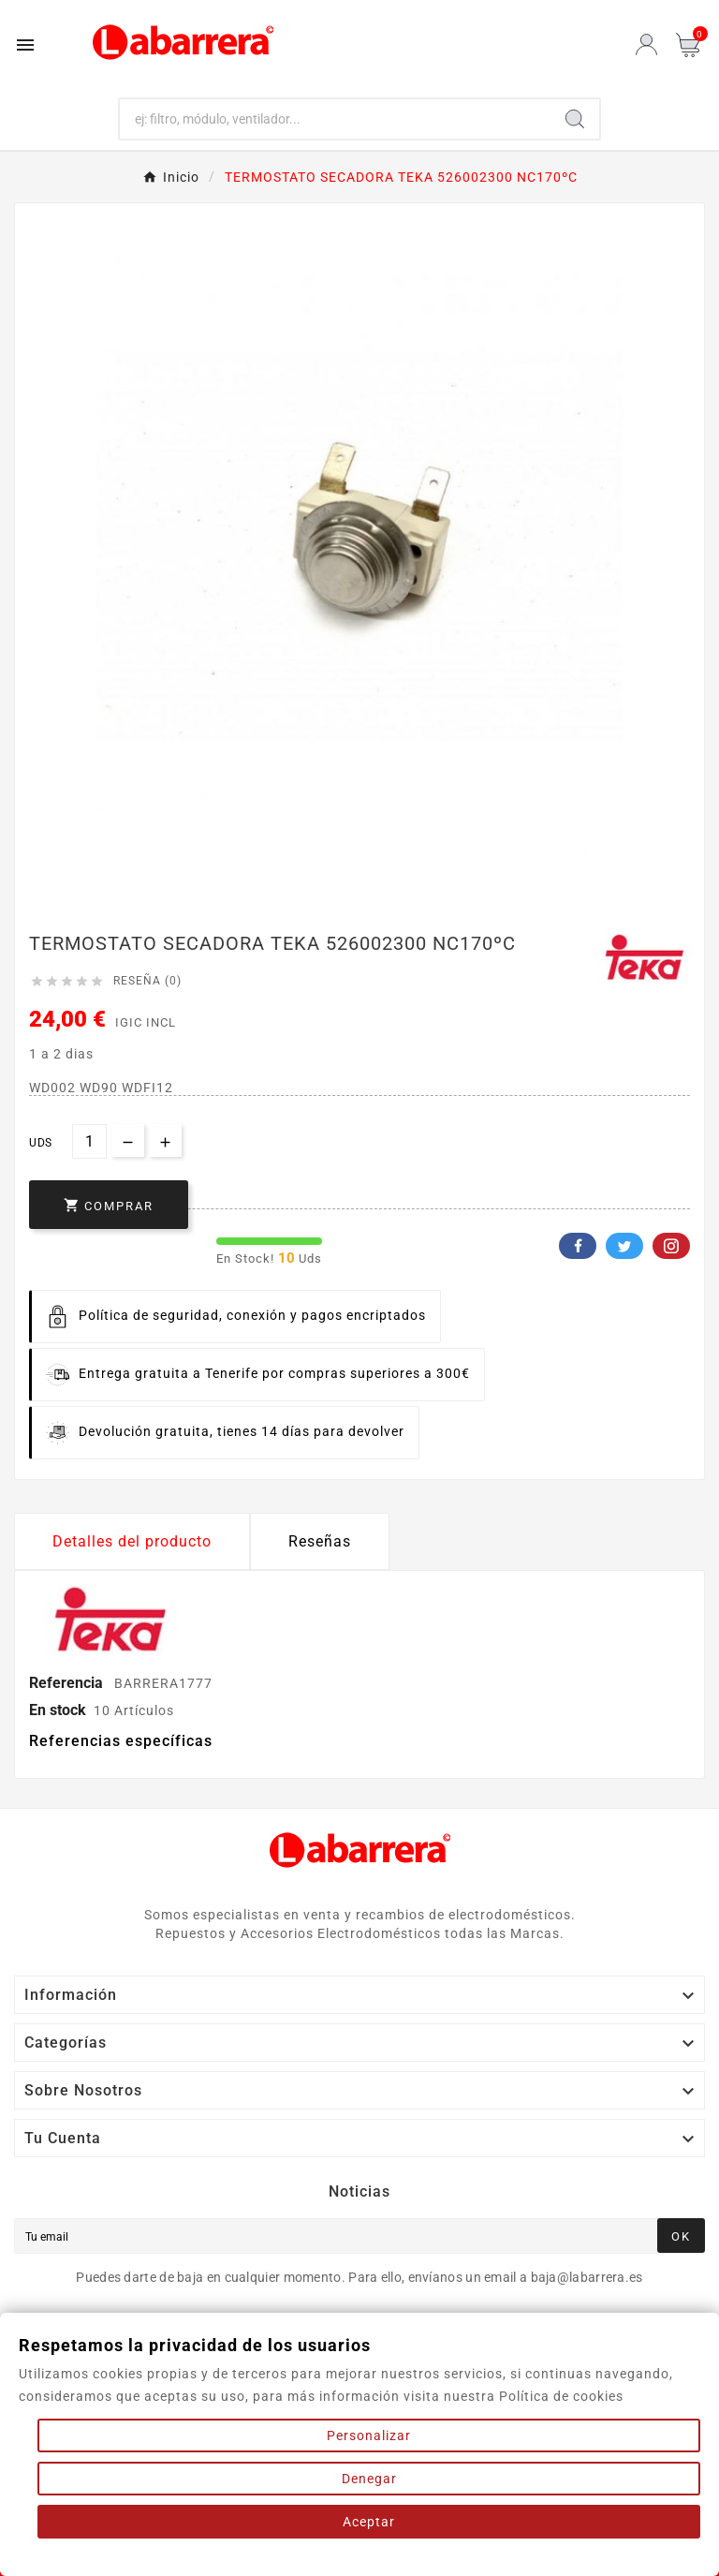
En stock (57, 1710)
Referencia (68, 1683)
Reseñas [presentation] (319, 1541)
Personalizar (369, 2435)
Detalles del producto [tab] (132, 1541)
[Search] (574, 119)
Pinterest (671, 1246)
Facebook (577, 1246)
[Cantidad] (89, 1141)
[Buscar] (335, 119)
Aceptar (369, 2521)
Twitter (624, 1246)
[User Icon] (646, 44)
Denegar (369, 2478)
